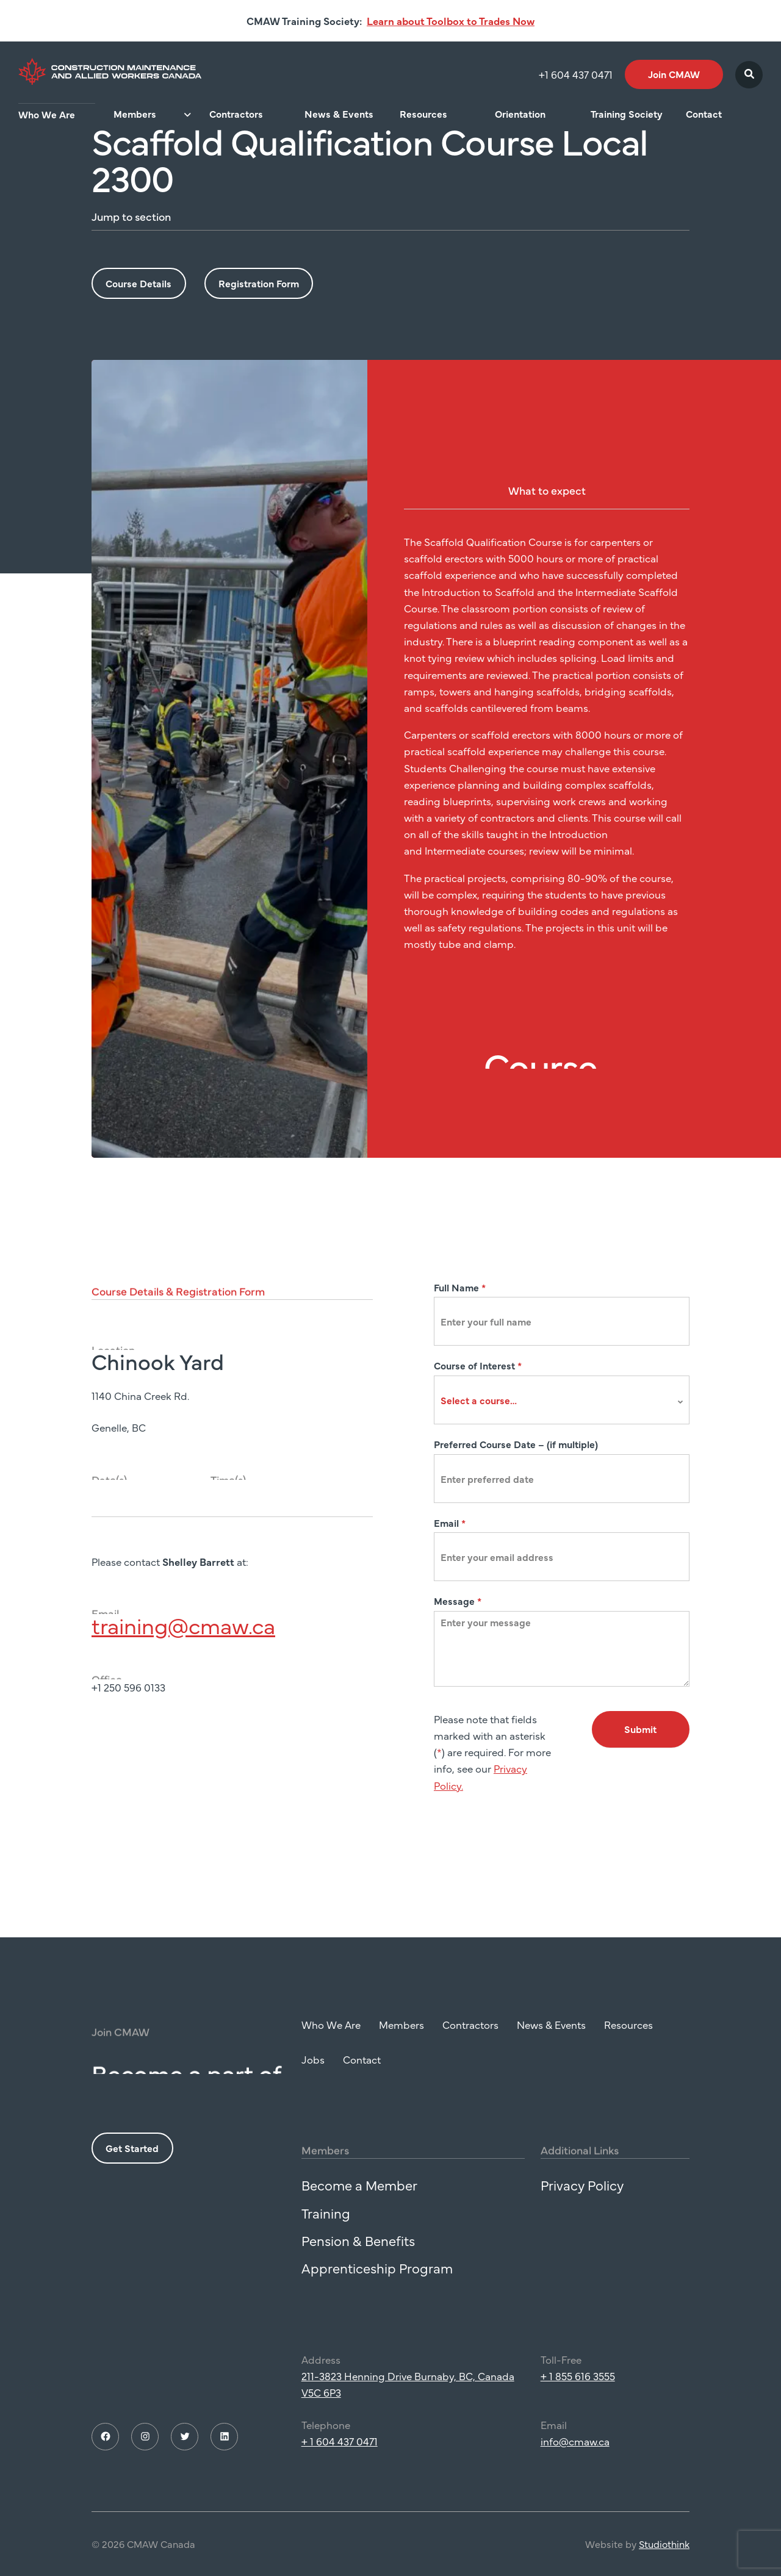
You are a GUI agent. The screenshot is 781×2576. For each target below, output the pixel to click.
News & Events (338, 114)
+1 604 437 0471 (576, 74)
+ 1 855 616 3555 (578, 2390)
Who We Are (46, 114)
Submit (640, 1728)
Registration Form (258, 283)
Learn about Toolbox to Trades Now (450, 20)
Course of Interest (478, 1365)
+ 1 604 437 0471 (339, 2456)
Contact (704, 114)
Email (450, 1522)
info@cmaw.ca (575, 2456)
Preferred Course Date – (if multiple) (516, 1444)
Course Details (138, 283)
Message (457, 1600)
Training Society (627, 114)
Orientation (520, 114)
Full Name (460, 1287)
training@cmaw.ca (183, 1639)
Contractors (236, 114)
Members (134, 114)
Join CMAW (674, 74)
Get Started (132, 2162)
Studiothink (664, 2557)
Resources (423, 114)
